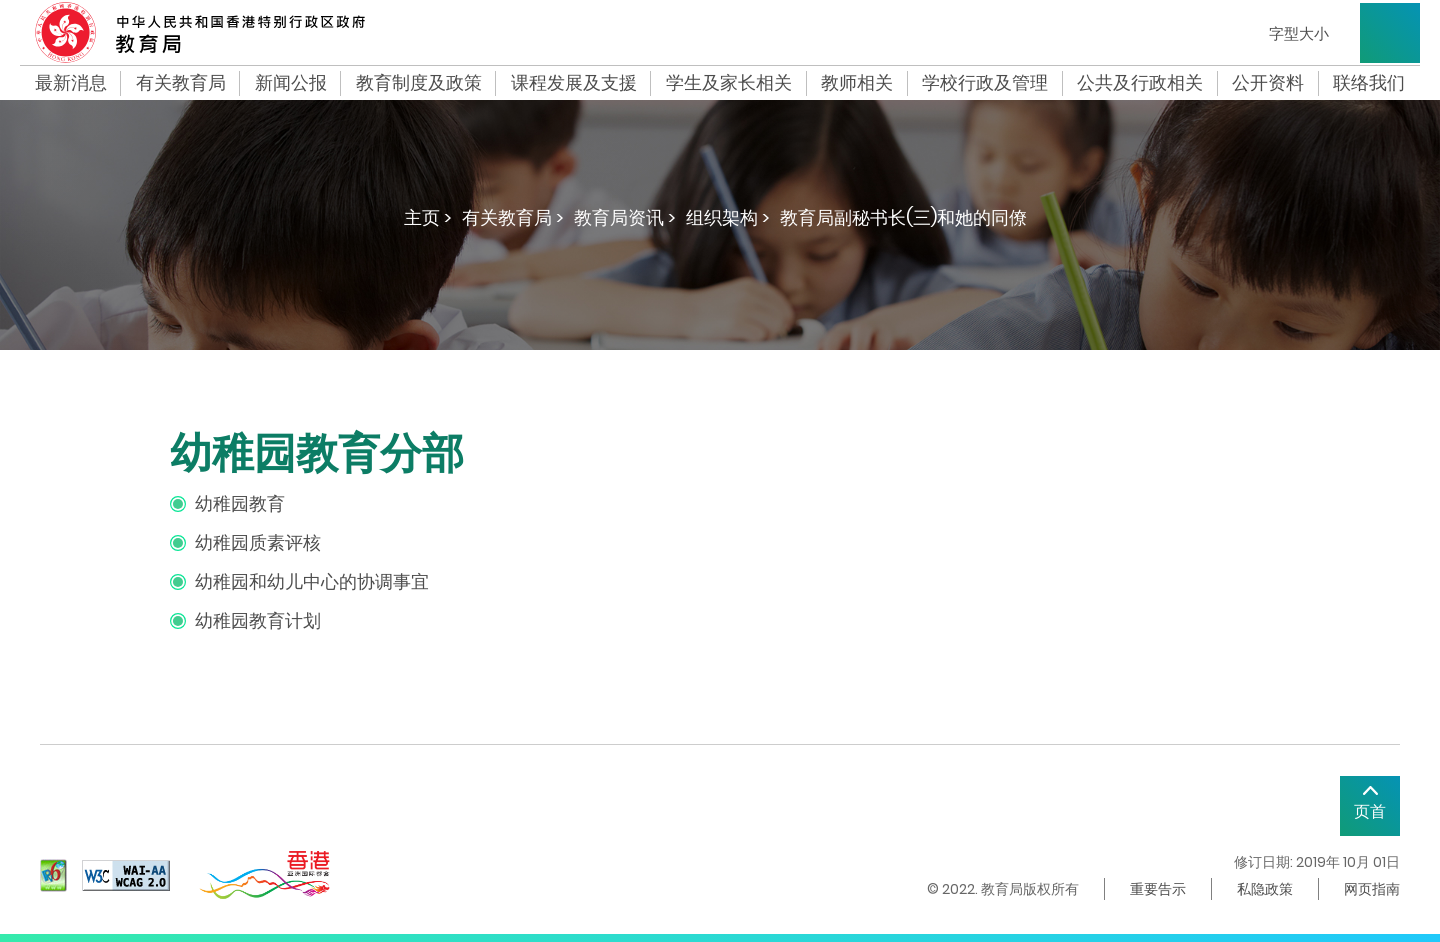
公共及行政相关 (1140, 83)
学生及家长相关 (729, 83)
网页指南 (1372, 889)
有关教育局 (181, 83)
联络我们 (1369, 83)
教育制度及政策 (419, 83)
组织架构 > (728, 217)
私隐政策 (1265, 889)
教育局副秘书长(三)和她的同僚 (903, 217)
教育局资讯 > (625, 217)
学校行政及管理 (985, 83)
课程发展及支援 (574, 83)
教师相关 (857, 83)
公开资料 (1268, 83)
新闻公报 (291, 83)
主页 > (428, 217)
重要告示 (1158, 889)
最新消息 (71, 83)
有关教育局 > (513, 217)
